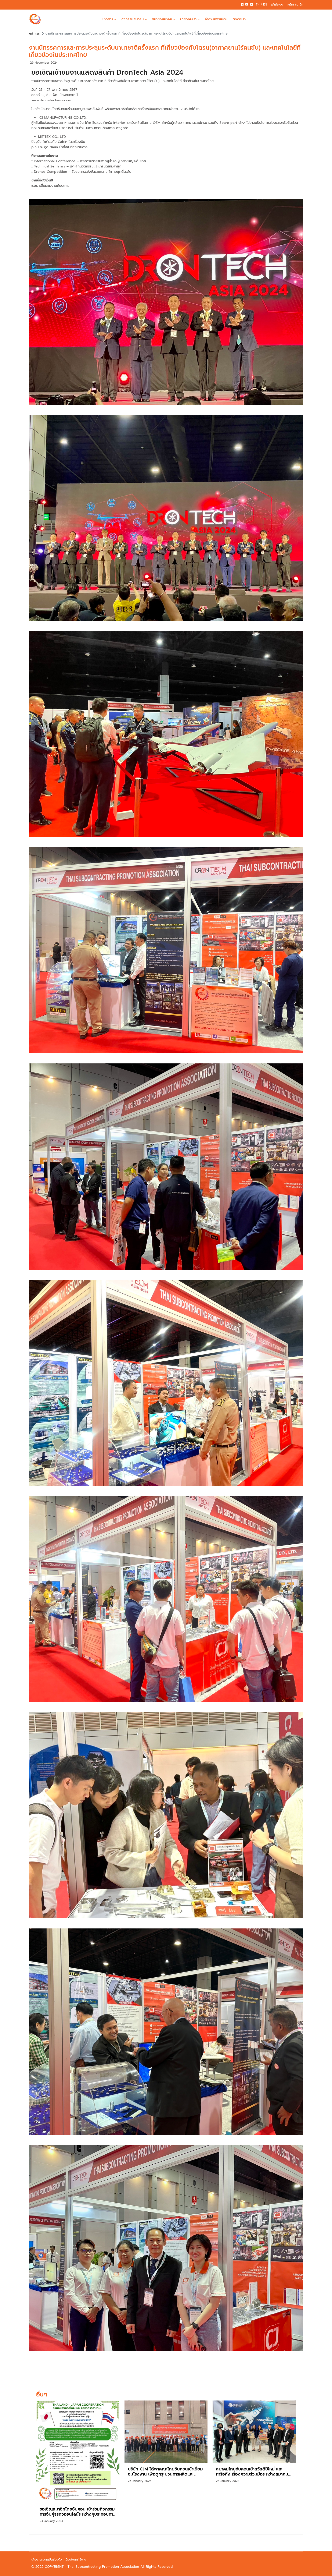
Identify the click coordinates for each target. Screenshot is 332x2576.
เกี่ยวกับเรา (190, 19)
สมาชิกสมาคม (163, 19)
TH (258, 4)
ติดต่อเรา (239, 19)
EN (265, 4)
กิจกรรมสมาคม (134, 19)
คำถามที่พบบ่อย (216, 19)
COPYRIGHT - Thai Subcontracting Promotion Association (92, 2566)
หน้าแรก (34, 33)
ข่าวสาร (109, 19)
